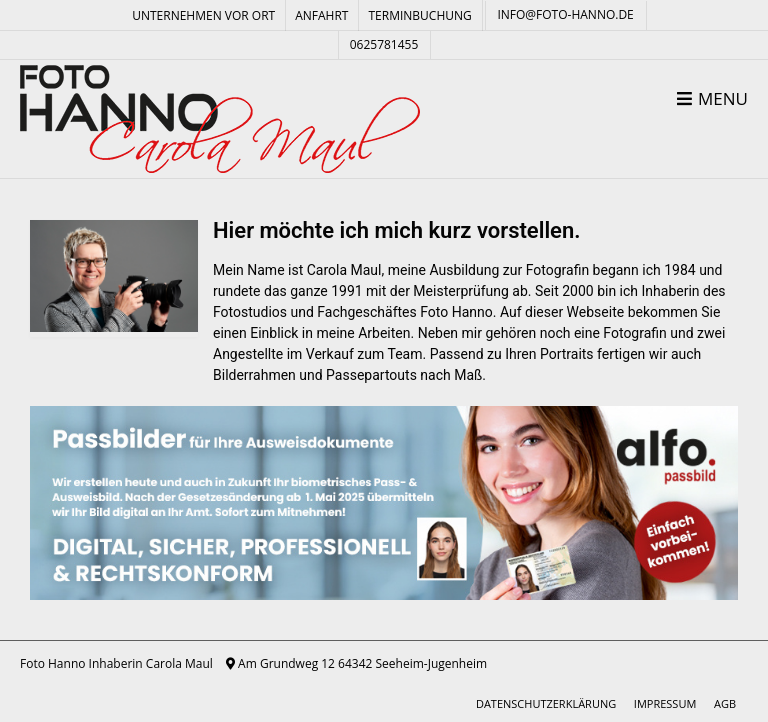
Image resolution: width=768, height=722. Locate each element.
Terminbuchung (419, 15)
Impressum (665, 703)
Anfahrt (321, 15)
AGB (725, 703)
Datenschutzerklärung (546, 703)
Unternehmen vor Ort (203, 15)
